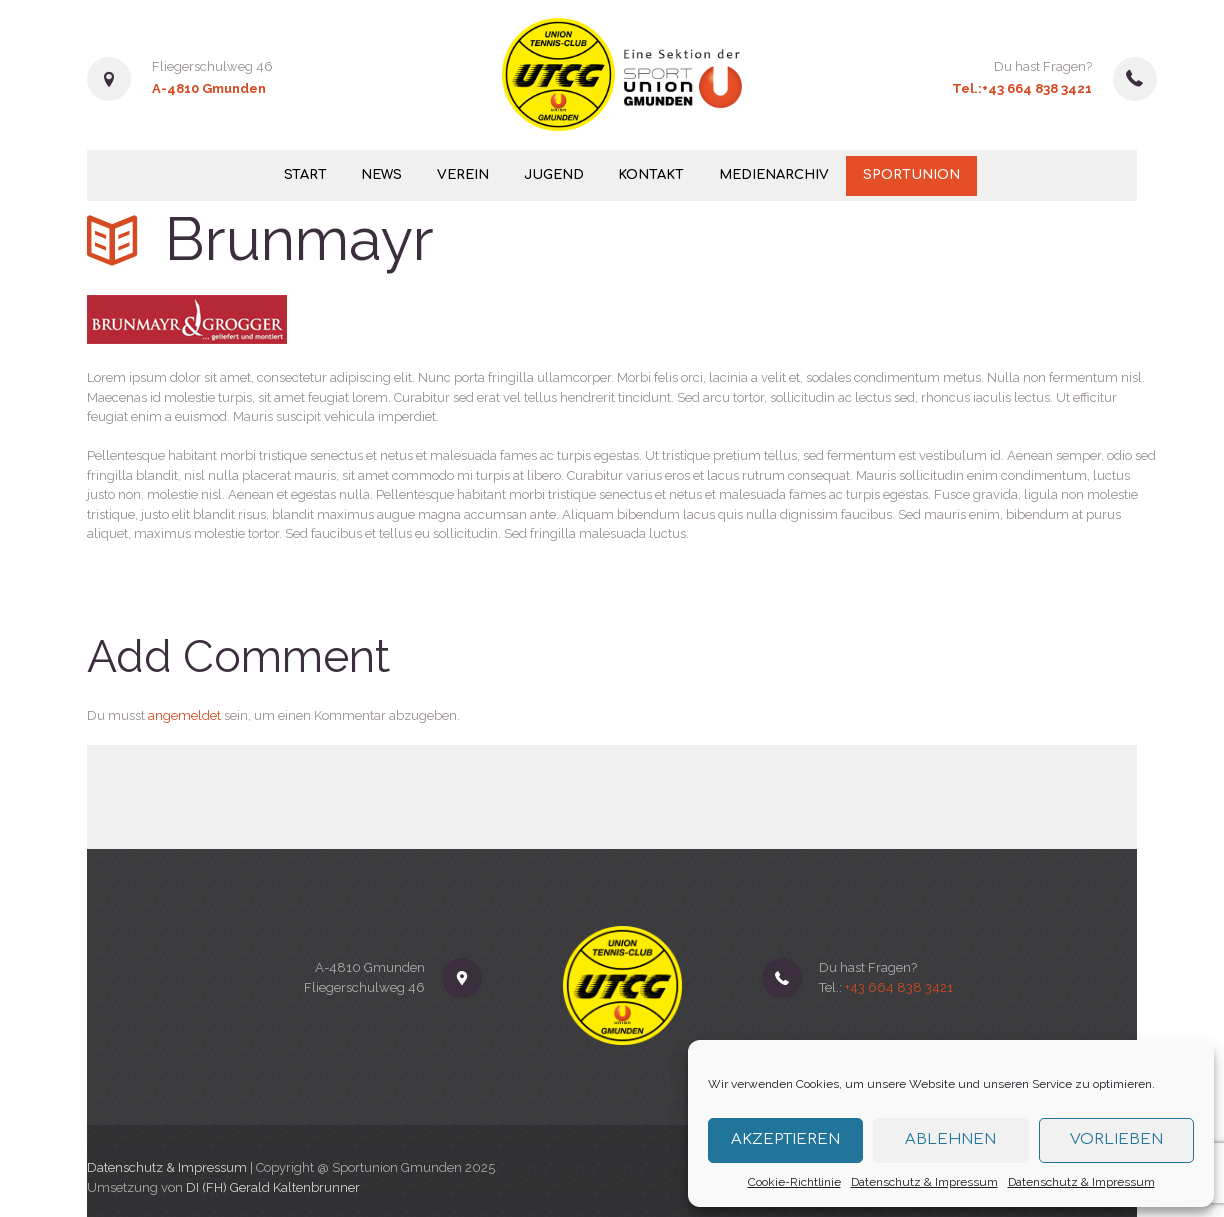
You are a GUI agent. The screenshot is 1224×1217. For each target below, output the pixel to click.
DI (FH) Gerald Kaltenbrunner (273, 1187)
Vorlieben (1116, 1139)
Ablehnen (950, 1139)
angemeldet (184, 715)
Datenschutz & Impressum (924, 1182)
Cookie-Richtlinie (794, 1182)
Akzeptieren (785, 1139)
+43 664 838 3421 (1037, 88)
